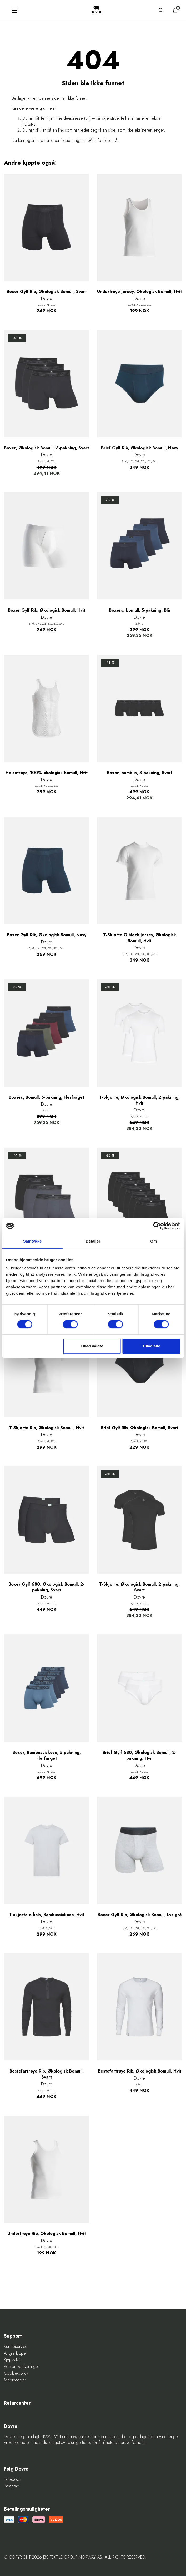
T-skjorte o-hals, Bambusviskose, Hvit (46, 1915)
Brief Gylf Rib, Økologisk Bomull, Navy (139, 448)
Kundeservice (15, 2346)
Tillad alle (151, 1346)
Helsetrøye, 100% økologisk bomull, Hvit (47, 773)
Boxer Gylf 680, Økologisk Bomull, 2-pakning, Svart (46, 1587)
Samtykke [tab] (32, 1241)
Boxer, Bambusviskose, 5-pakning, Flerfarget (46, 1755)
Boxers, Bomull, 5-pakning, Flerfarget (46, 1097)
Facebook (12, 2479)
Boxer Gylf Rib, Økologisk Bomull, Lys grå (140, 1915)
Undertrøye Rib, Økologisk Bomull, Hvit (46, 2234)
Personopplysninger (21, 2366)
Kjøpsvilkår (13, 2360)
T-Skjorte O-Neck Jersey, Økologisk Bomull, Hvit (139, 938)
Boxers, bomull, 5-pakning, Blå (139, 610)
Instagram (12, 2486)
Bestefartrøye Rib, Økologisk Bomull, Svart (46, 2074)
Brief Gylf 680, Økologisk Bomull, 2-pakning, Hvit (139, 1755)
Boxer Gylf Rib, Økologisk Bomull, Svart (47, 292)
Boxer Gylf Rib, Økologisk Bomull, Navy (46, 935)
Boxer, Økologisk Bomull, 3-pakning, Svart (46, 448)
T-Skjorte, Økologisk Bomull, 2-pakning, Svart (139, 1587)
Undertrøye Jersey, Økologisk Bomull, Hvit (139, 292)
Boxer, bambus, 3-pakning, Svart (139, 773)
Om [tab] (153, 1241)
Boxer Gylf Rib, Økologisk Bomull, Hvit (46, 610)
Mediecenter (15, 2380)
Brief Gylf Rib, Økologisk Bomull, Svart (139, 1428)
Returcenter (17, 2403)
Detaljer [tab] (93, 1241)
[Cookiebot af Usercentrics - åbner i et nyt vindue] (157, 1226)
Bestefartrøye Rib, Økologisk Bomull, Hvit (139, 2071)
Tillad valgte (92, 1346)
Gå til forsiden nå (102, 140)
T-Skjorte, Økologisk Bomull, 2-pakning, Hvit (139, 1100)
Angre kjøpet (15, 2353)
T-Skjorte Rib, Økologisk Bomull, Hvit (46, 1428)
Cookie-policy (16, 2373)
